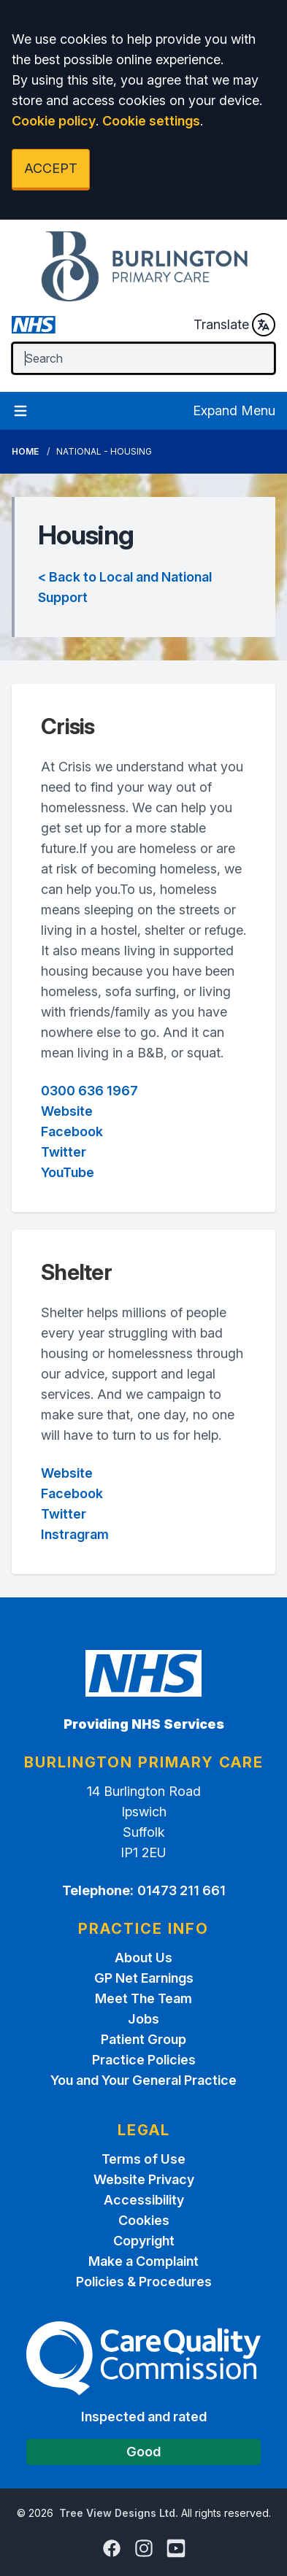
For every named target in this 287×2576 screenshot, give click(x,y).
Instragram (75, 1534)
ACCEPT (50, 168)
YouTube (67, 1172)
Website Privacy (143, 2179)
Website (67, 1111)
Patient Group (143, 2039)
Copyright (144, 2240)
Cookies (143, 2220)
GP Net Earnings (144, 1978)
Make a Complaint (143, 2261)
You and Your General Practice (143, 2080)
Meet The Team (143, 1998)
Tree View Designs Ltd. (118, 2513)
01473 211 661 (181, 1890)
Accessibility (144, 2199)
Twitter (63, 1152)
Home (25, 451)
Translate (234, 324)
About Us (143, 1957)
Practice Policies (144, 2059)
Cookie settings (151, 120)
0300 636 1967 (89, 1090)
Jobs (143, 2019)
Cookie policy (54, 120)
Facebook (72, 1131)
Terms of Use (143, 2159)
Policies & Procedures (144, 2281)
